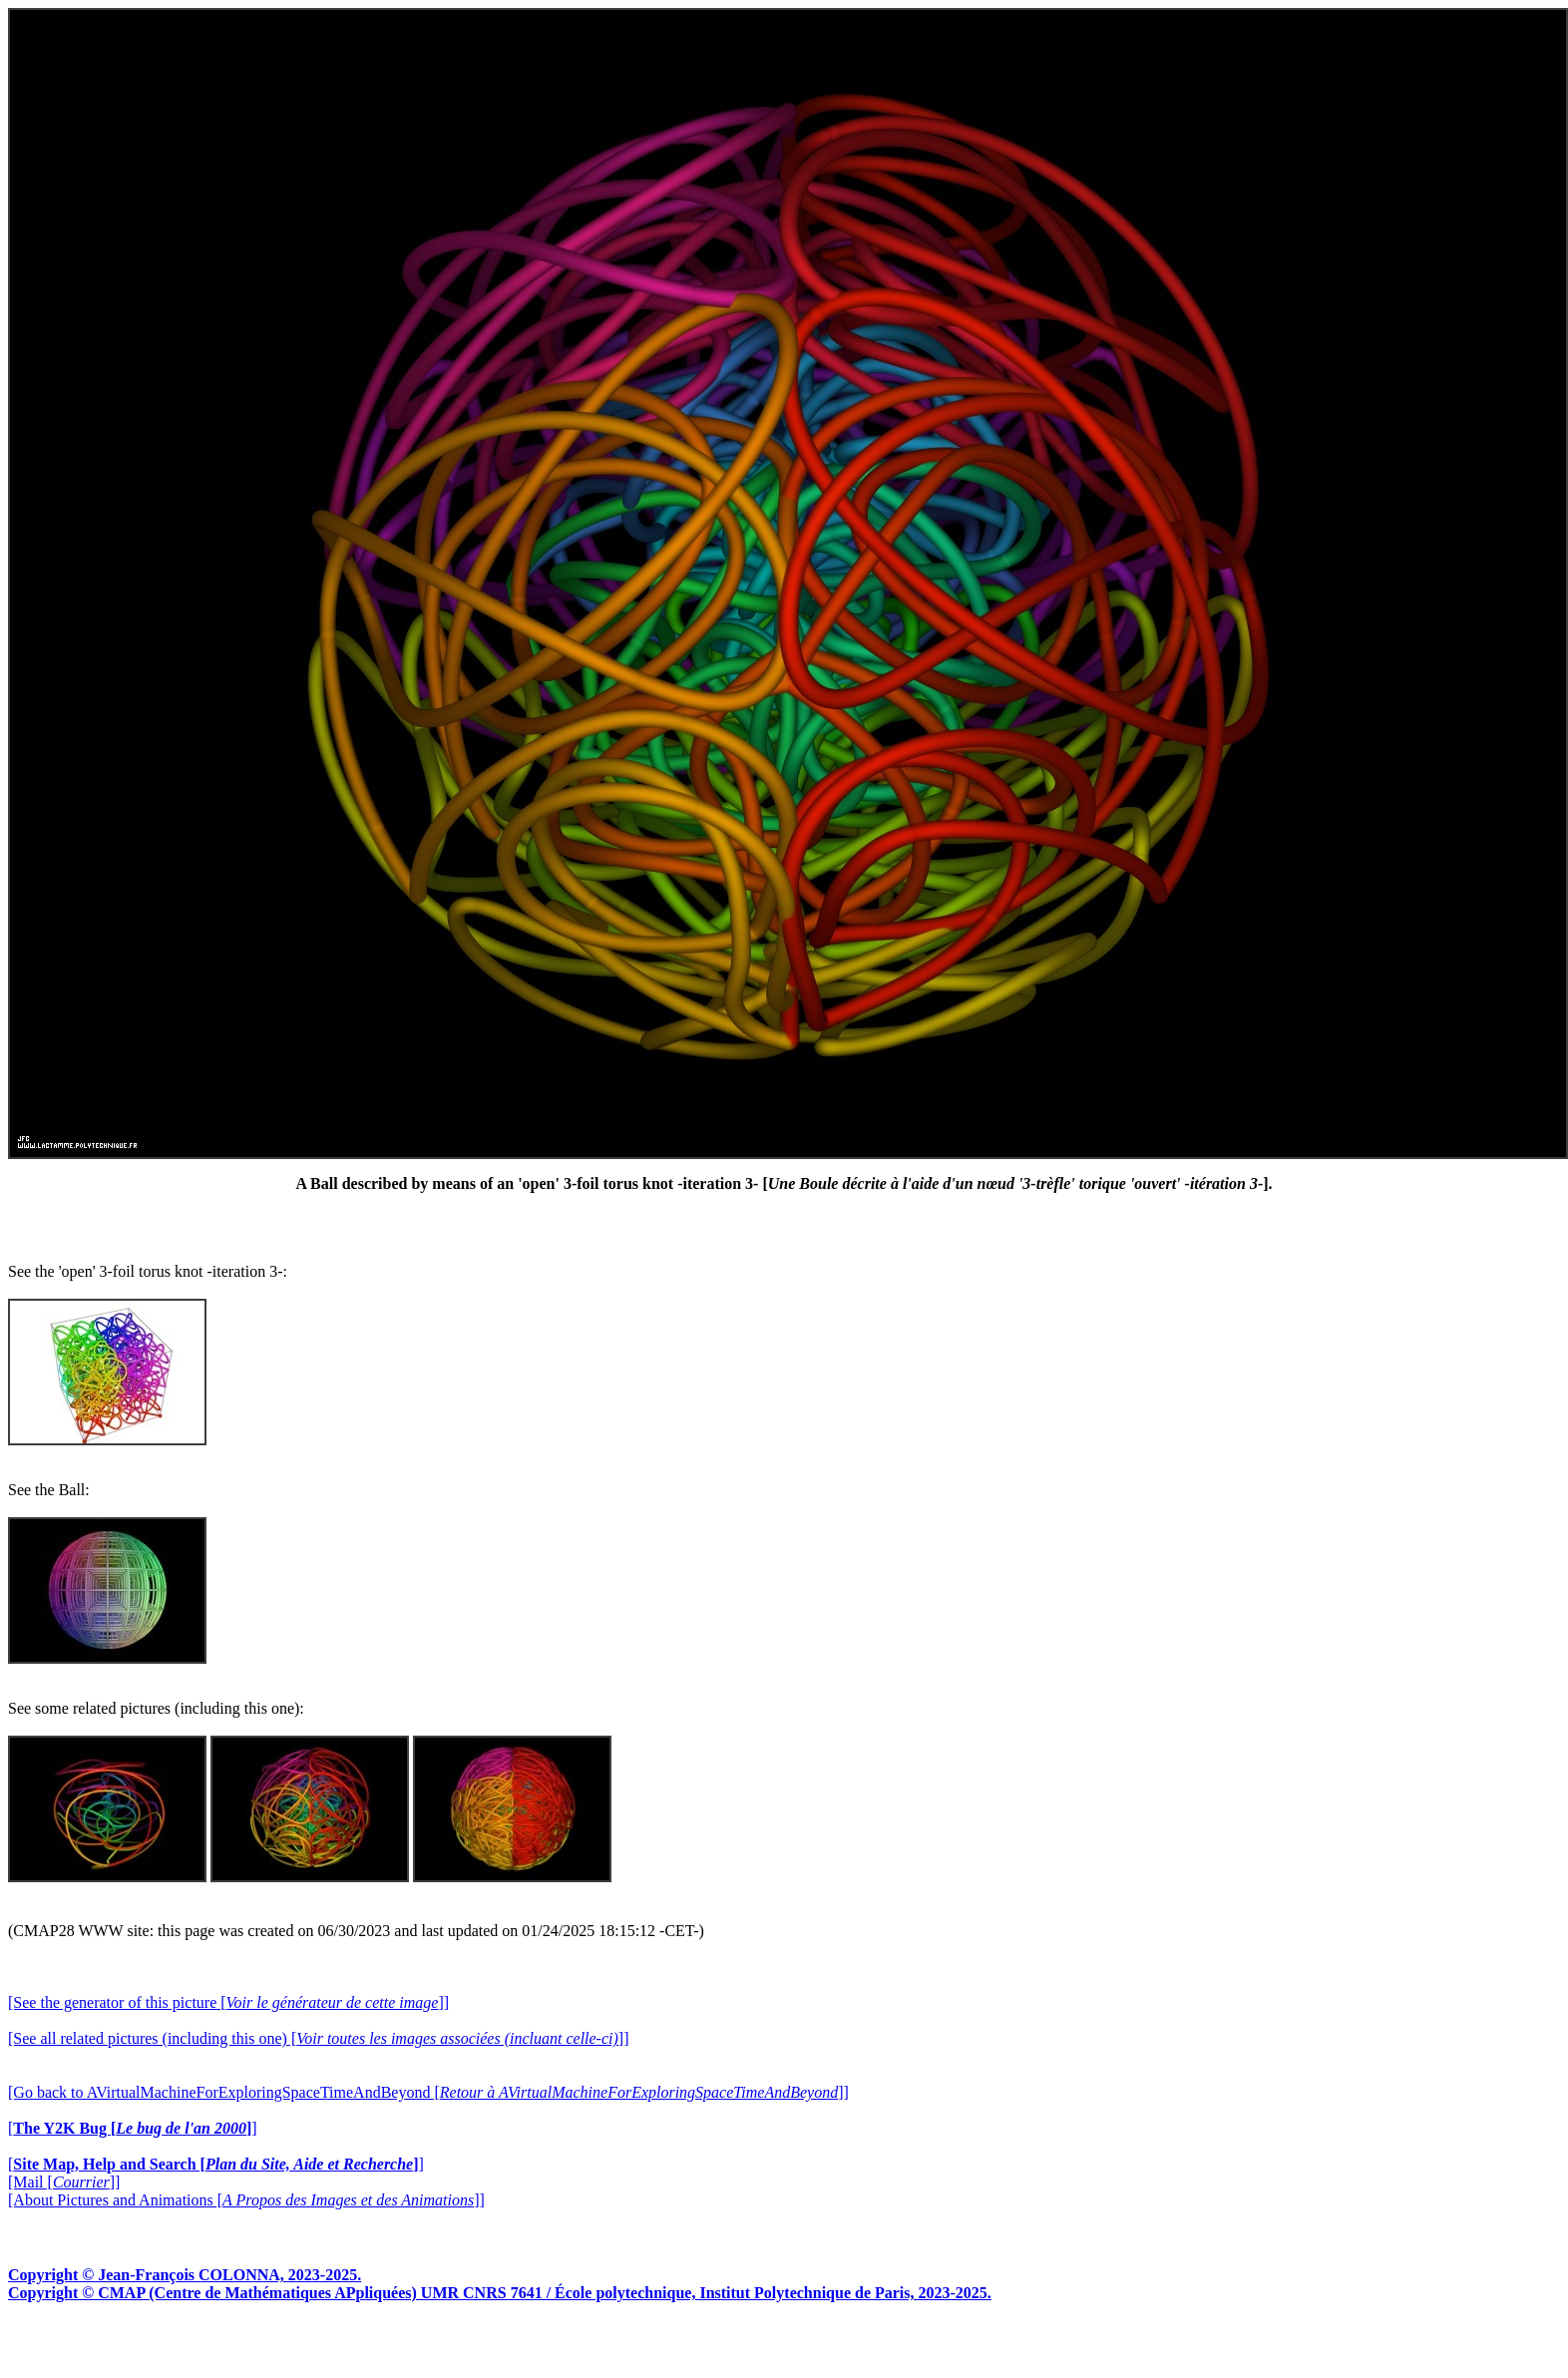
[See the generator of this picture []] (228, 2002)
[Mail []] (64, 2182)
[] (132, 2128)
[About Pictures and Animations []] (246, 2199)
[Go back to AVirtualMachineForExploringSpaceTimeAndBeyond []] (428, 2092)
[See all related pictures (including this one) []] (318, 2038)
